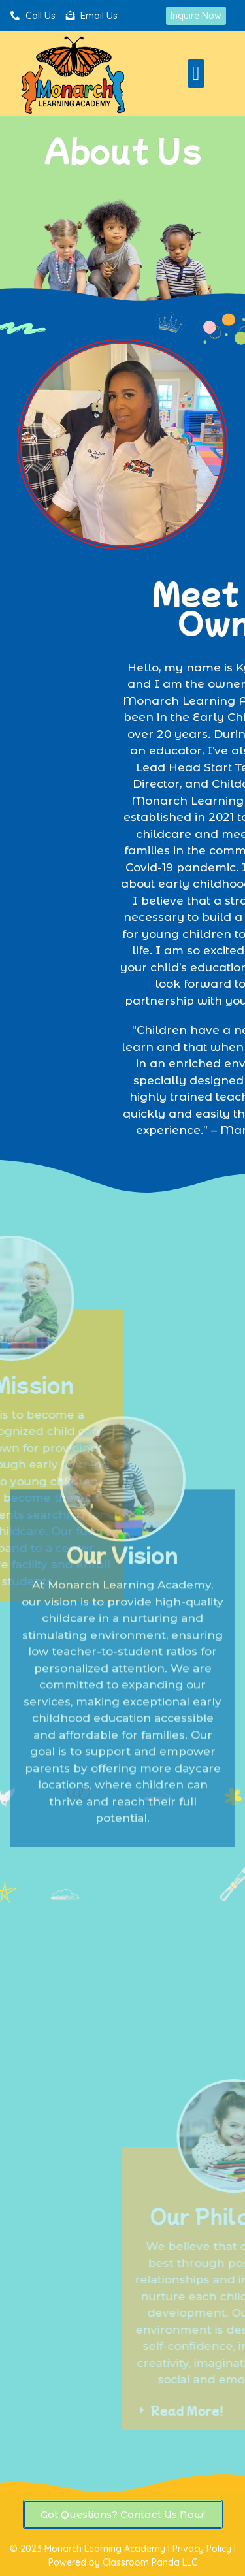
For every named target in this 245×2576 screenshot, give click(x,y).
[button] (196, 73)
